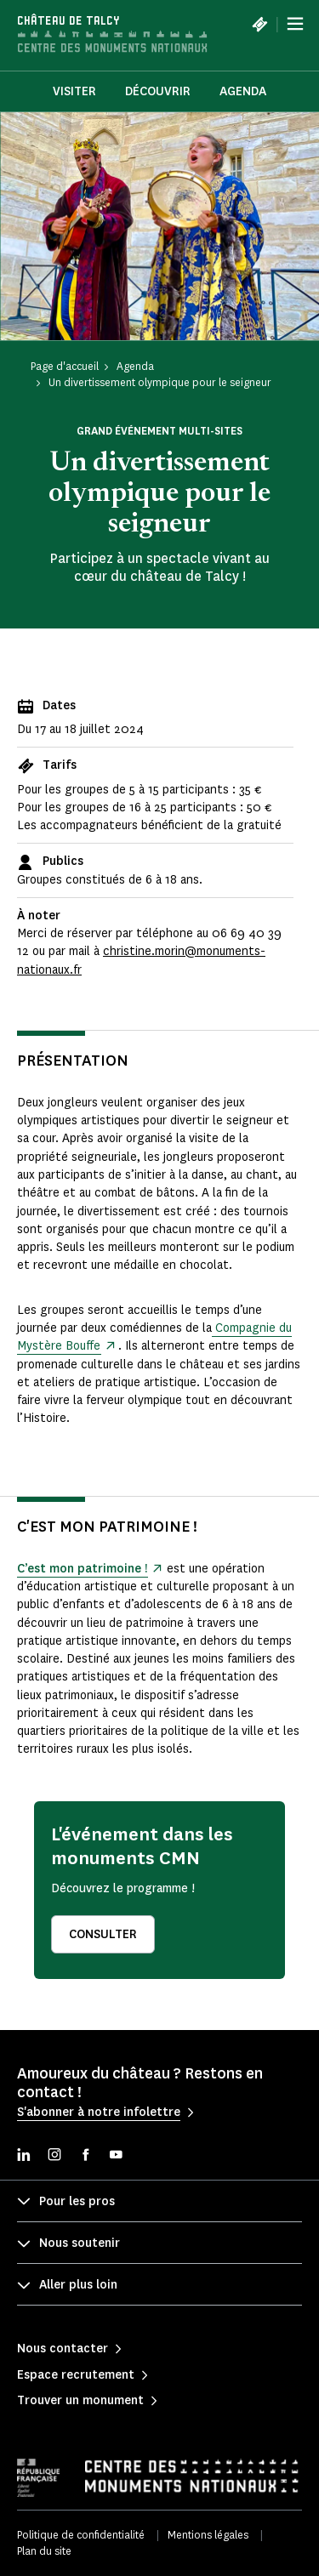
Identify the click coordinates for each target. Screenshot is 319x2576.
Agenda (242, 91)
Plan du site (44, 2551)
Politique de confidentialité (81, 2535)
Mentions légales (208, 2535)
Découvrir (158, 91)
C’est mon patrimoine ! (82, 1569)
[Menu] (295, 24)
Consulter (103, 1934)
